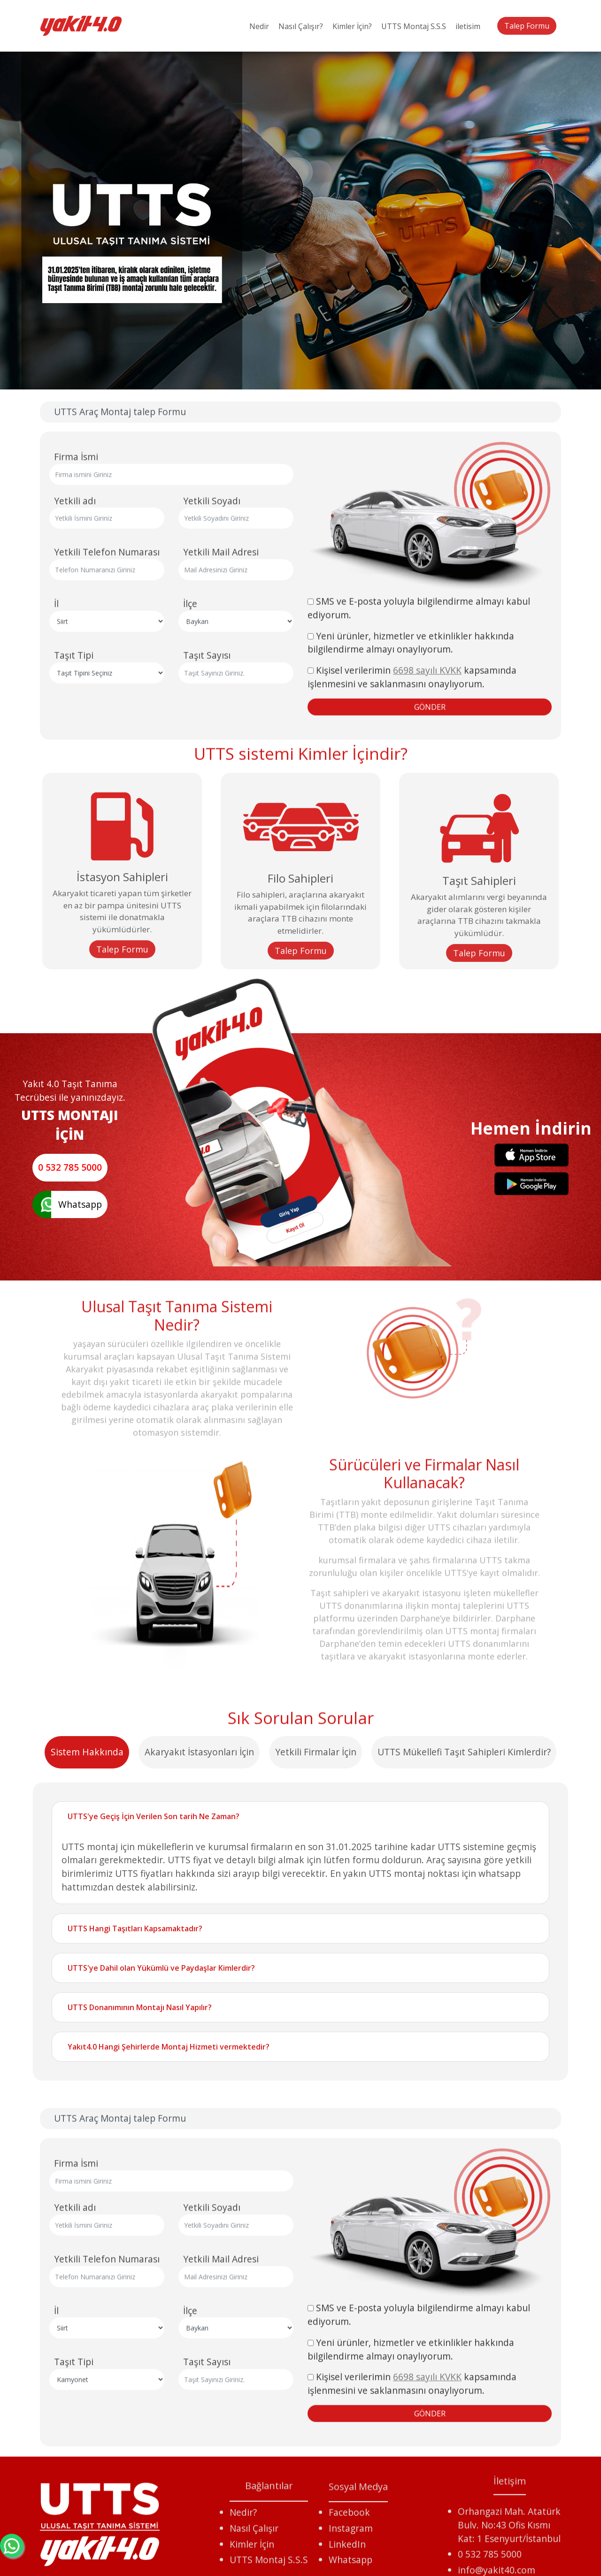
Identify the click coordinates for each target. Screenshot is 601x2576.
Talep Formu (526, 26)
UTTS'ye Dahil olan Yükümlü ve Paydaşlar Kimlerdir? (161, 2363)
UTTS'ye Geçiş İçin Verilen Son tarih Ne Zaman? (153, 2211)
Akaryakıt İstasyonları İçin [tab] (199, 2147)
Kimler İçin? (352, 26)
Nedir (259, 26)
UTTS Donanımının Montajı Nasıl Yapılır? (140, 2403)
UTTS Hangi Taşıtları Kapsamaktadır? (135, 2324)
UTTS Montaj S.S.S (413, 26)
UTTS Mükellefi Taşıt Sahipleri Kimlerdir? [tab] (464, 2147)
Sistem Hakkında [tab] (87, 2147)
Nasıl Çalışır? (300, 26)
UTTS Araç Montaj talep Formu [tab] (120, 730)
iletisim (467, 26)
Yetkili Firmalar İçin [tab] (315, 2147)
